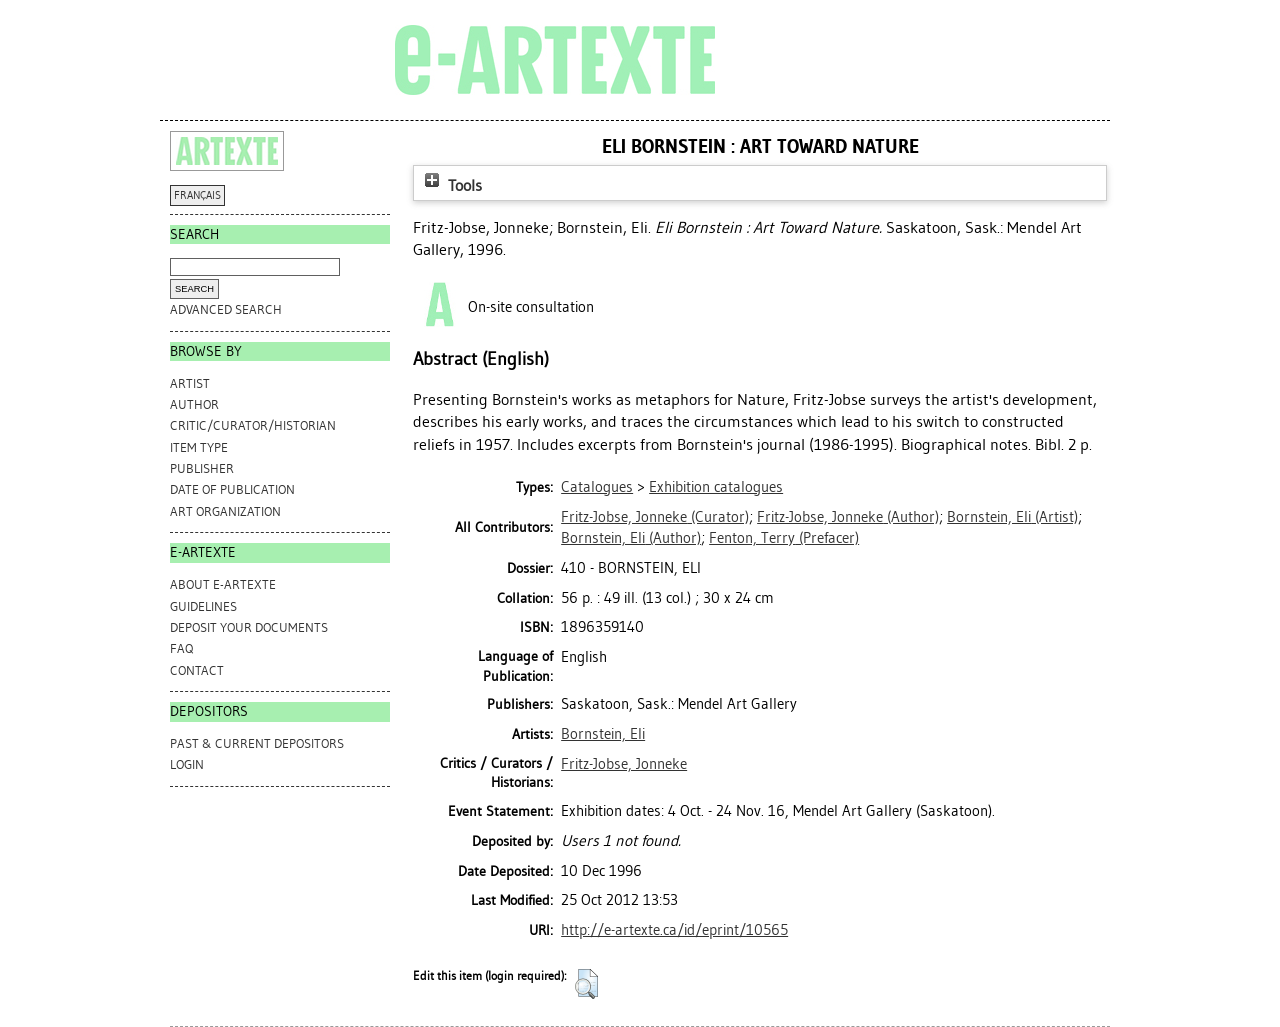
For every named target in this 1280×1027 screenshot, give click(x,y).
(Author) (848, 517)
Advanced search (226, 309)
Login (187, 764)
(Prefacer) (784, 538)
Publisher (202, 468)
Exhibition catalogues (716, 487)
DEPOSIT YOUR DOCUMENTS (249, 627)
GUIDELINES (203, 606)
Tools (451, 185)
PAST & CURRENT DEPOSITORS (257, 743)
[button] (586, 984)
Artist (190, 383)
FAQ (181, 648)
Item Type (199, 447)
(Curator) (655, 517)
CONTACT (197, 670)
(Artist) (1012, 517)
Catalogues (597, 487)
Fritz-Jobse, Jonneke (624, 764)
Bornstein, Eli (603, 734)
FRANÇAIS (197, 195)
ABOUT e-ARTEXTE (223, 584)
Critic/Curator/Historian (253, 425)
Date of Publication (232, 489)
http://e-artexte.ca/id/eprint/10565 (674, 930)
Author (194, 404)
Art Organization (225, 511)
